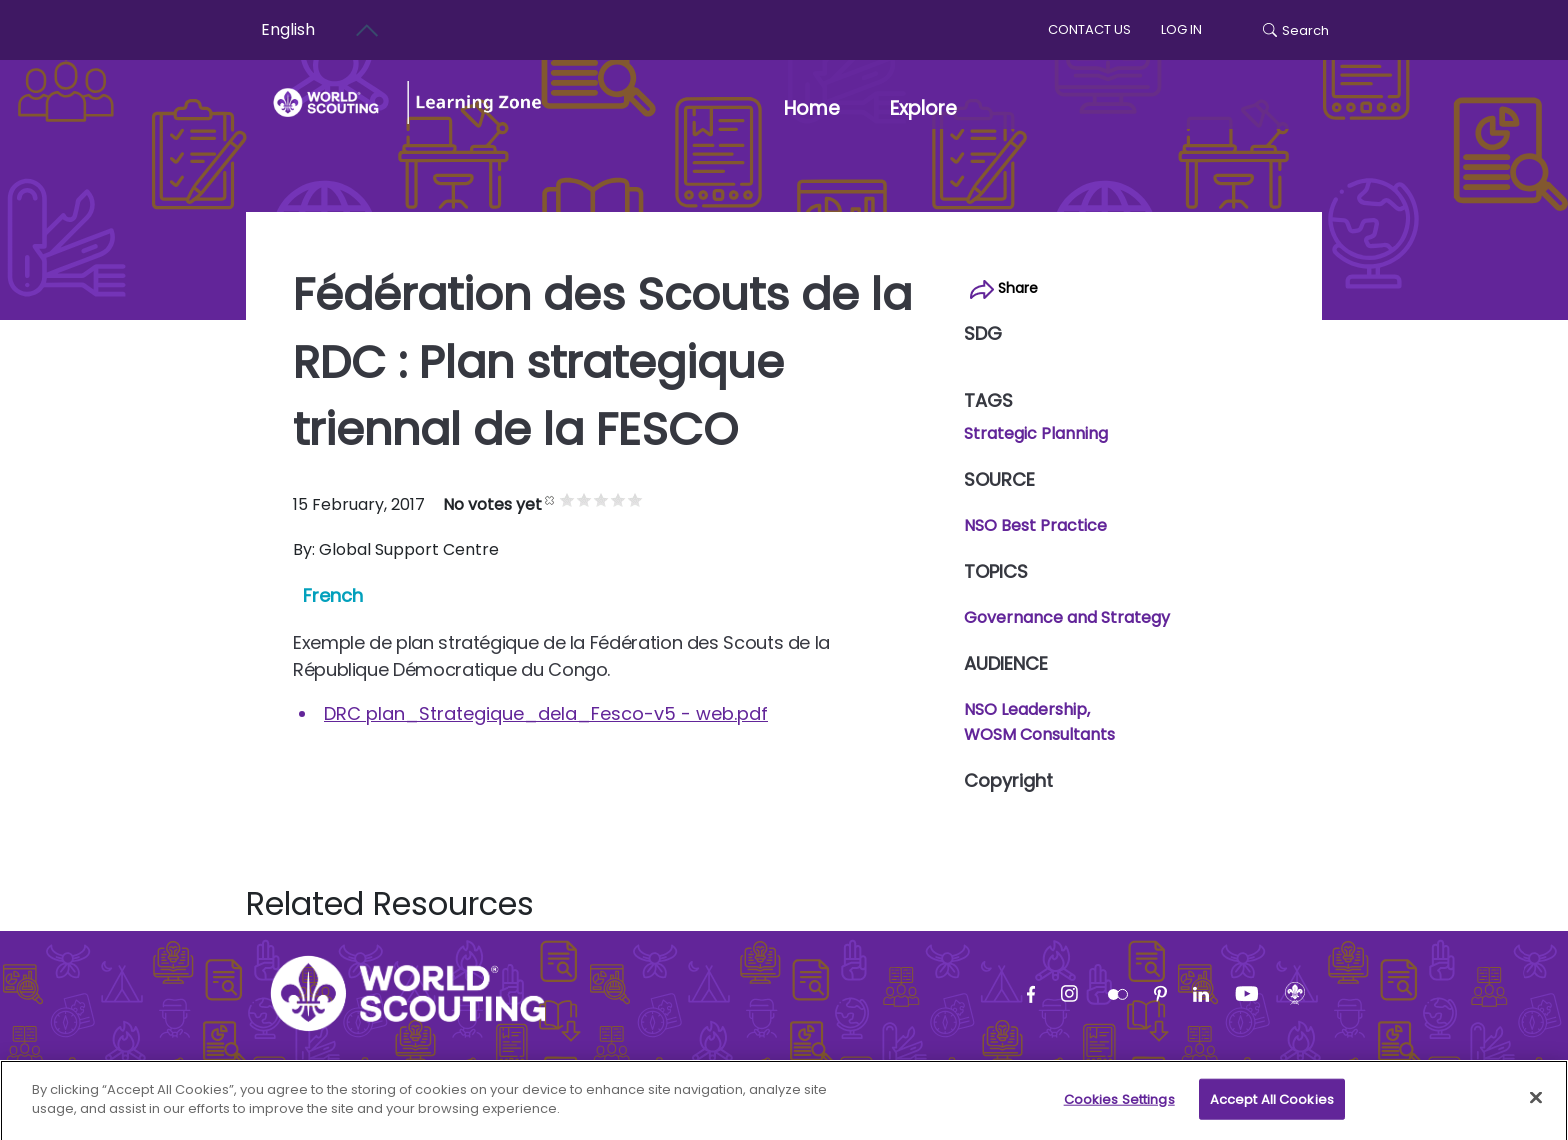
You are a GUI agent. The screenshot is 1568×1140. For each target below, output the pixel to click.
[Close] (1536, 1106)
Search (1296, 30)
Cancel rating (550, 499)
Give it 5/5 (635, 499)
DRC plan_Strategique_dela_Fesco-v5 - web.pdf (546, 713)
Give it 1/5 (567, 499)
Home (812, 108)
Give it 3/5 (601, 499)
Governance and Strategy (1067, 617)
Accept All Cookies (1272, 1107)
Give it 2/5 (584, 499)
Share (1004, 288)
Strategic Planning (1036, 433)
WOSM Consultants (1039, 734)
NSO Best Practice (1035, 525)
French (333, 595)
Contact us (1089, 29)
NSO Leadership (1025, 709)
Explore (923, 108)
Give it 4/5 (618, 499)
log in (1181, 29)
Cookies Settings (1119, 1107)
